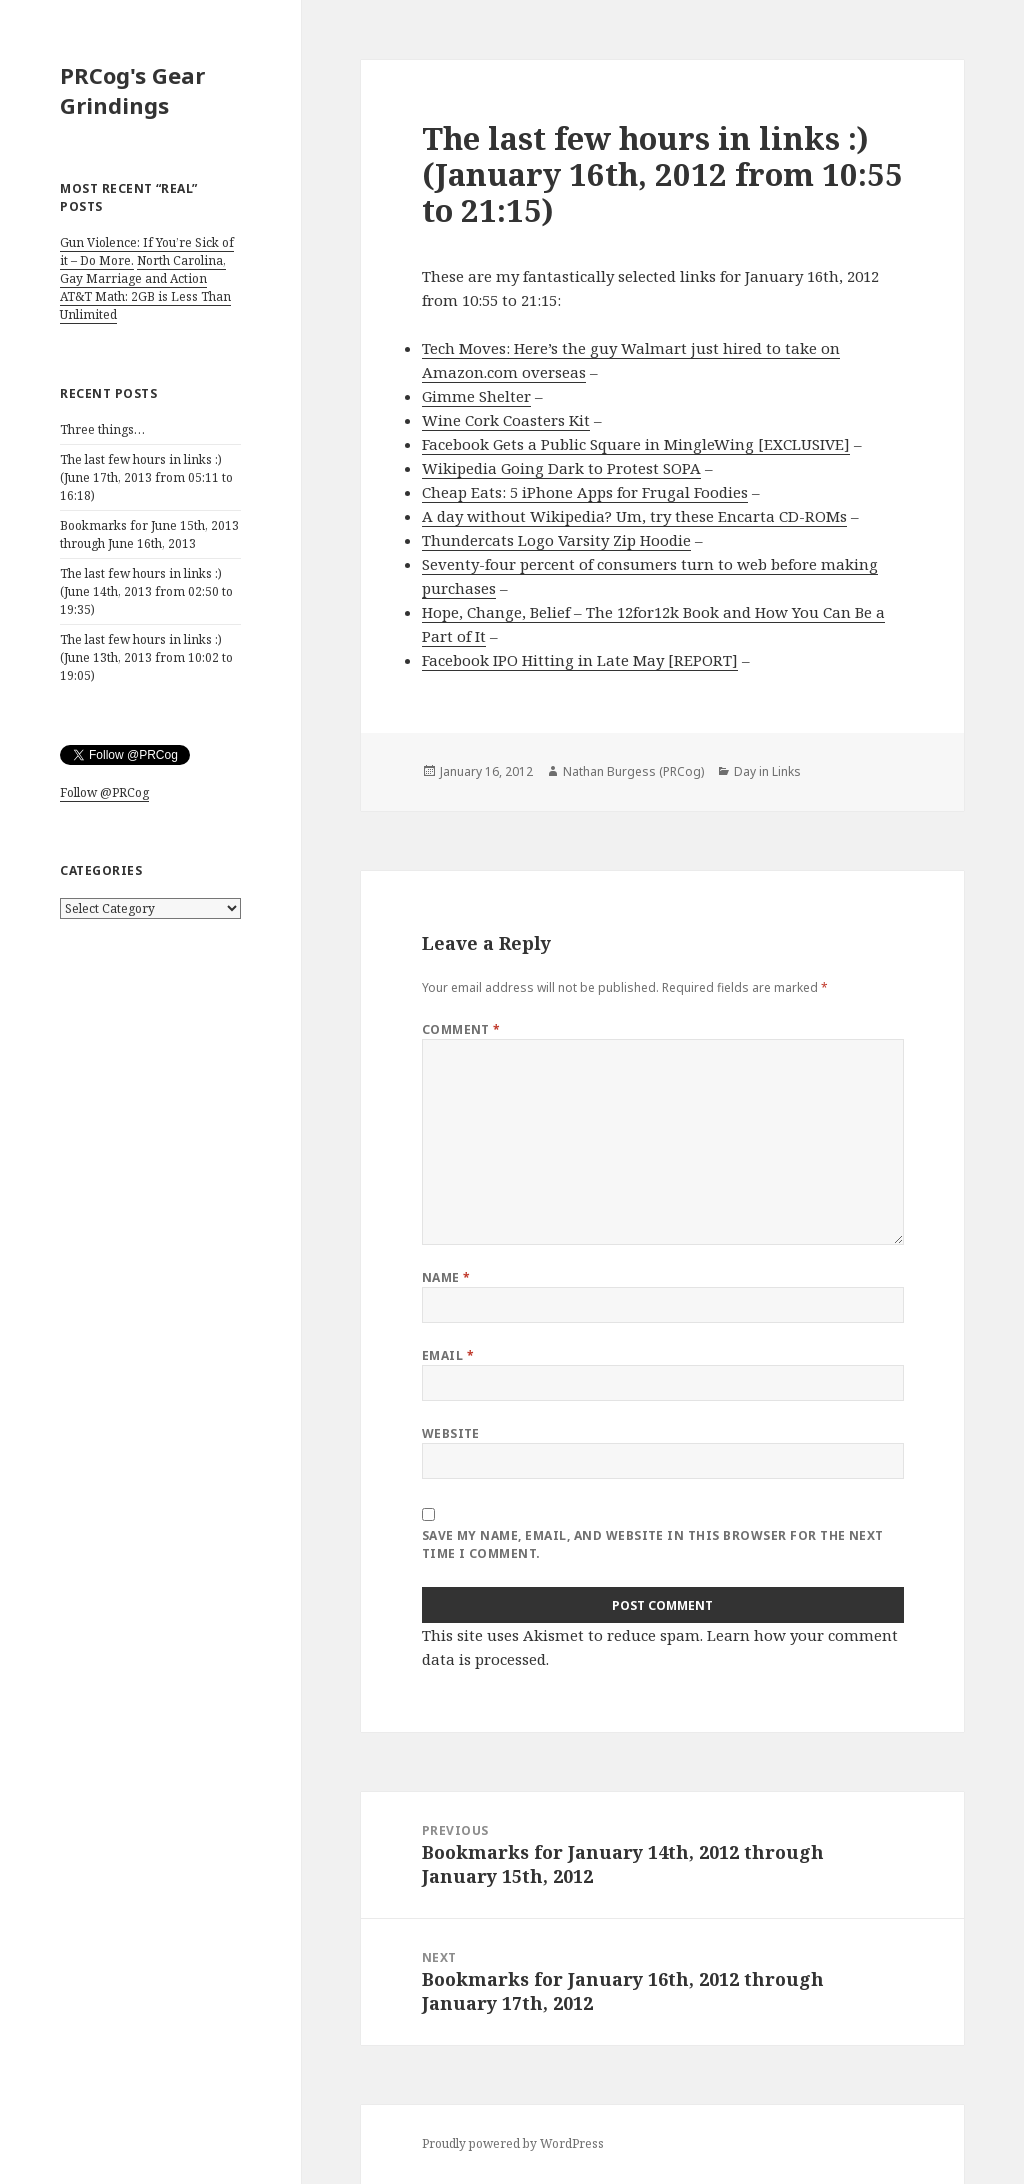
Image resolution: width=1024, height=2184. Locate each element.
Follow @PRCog (104, 792)
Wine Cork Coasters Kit (506, 420)
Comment (461, 1029)
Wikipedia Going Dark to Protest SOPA (561, 468)
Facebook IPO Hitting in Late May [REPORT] (580, 660)
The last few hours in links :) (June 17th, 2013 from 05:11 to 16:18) (146, 477)
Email (448, 1355)
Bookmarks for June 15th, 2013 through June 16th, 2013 (149, 534)
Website (451, 1433)
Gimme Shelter (476, 396)
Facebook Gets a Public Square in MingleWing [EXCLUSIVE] (636, 444)
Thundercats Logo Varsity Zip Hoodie (556, 540)
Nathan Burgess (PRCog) (633, 771)
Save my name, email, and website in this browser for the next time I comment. (653, 1544)
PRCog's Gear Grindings (132, 90)
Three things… (102, 429)
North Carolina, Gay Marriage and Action (143, 269)
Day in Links (767, 771)
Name (446, 1277)
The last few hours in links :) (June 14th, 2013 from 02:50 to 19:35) (146, 591)
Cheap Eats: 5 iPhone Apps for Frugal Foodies (585, 492)
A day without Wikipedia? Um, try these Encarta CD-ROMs (634, 516)
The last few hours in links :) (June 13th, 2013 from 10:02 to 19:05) (146, 657)
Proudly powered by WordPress (513, 2143)
